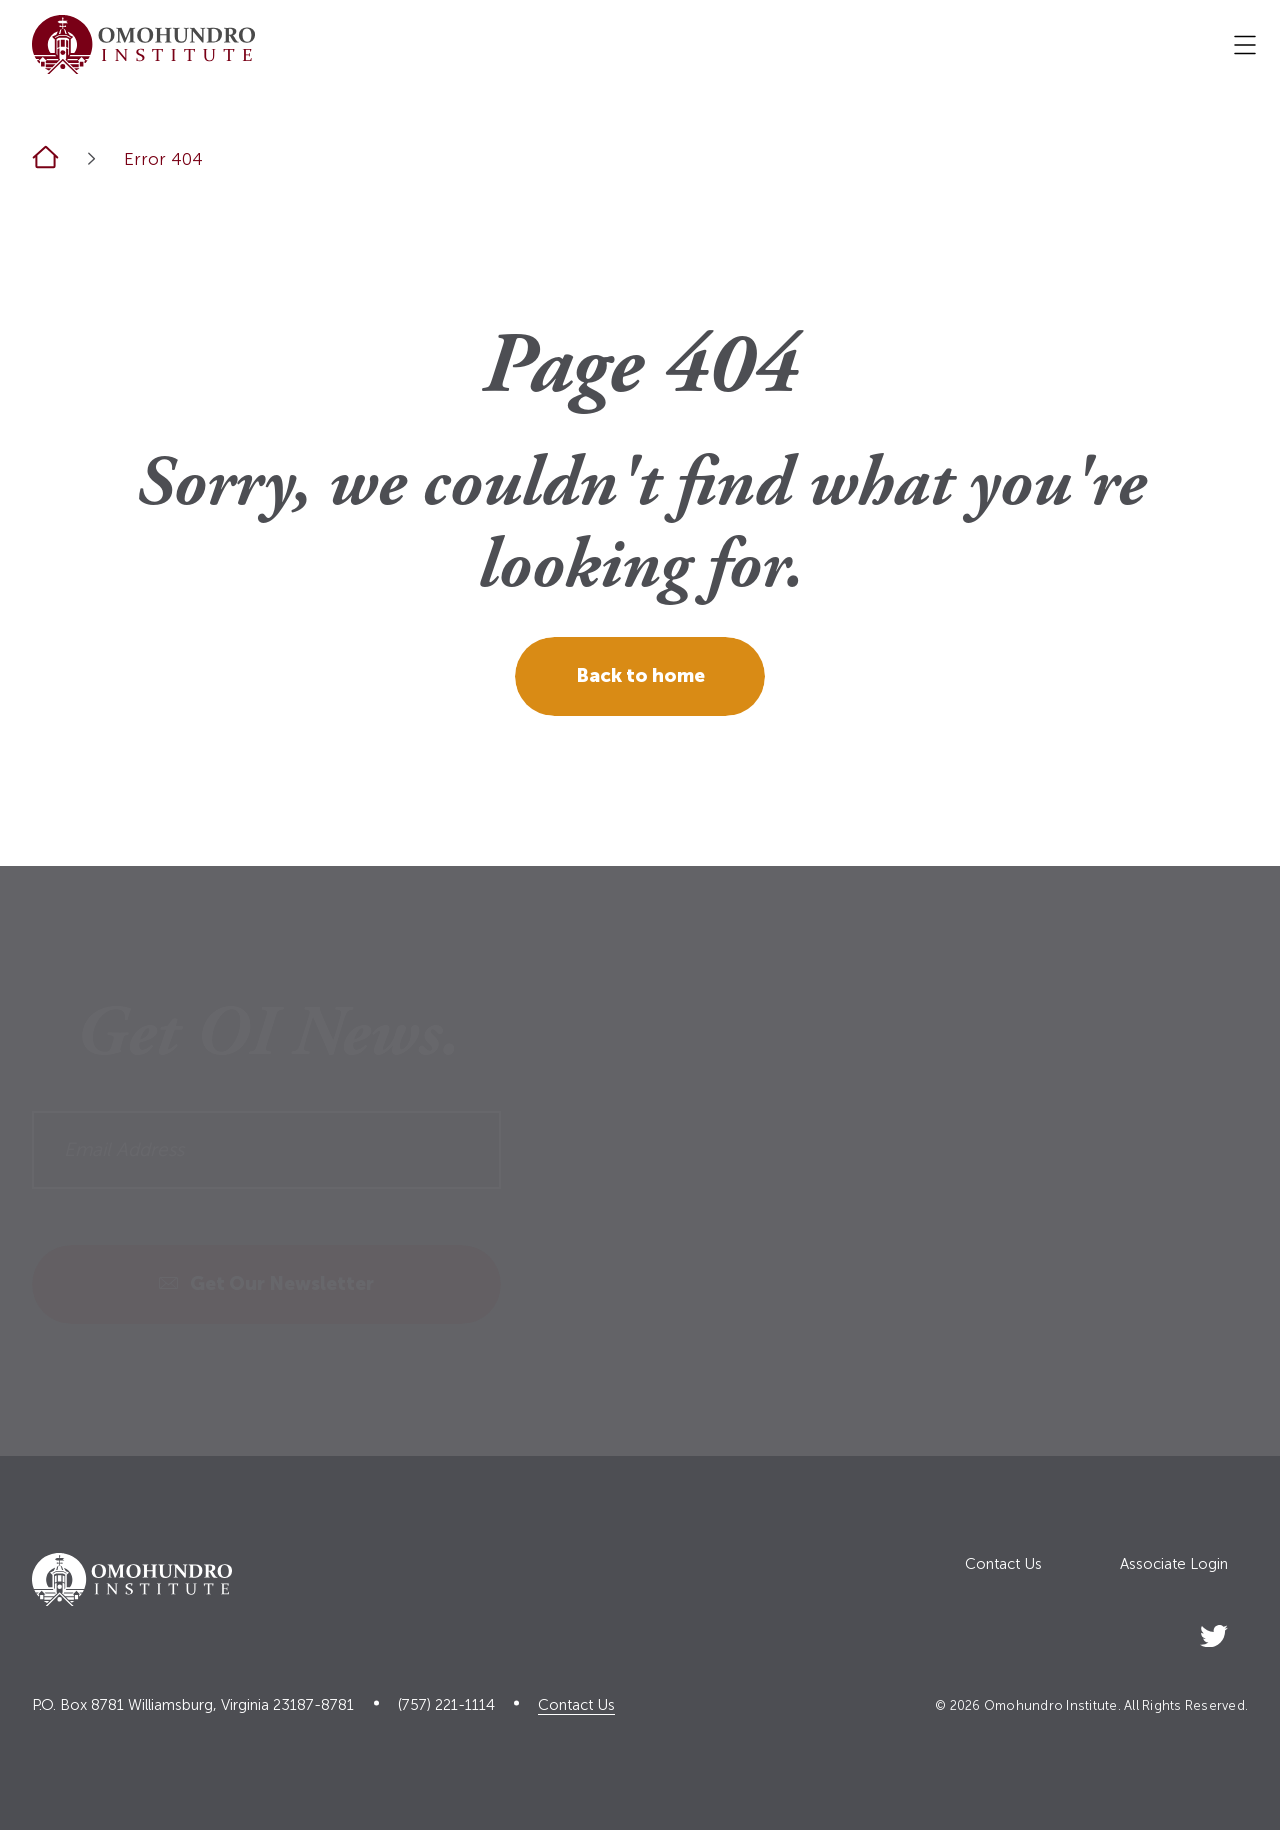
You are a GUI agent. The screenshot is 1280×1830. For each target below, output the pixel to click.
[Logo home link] (143, 44)
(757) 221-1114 (446, 1705)
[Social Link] (1214, 1632)
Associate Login (1174, 1564)
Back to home (640, 675)
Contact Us (1003, 1564)
